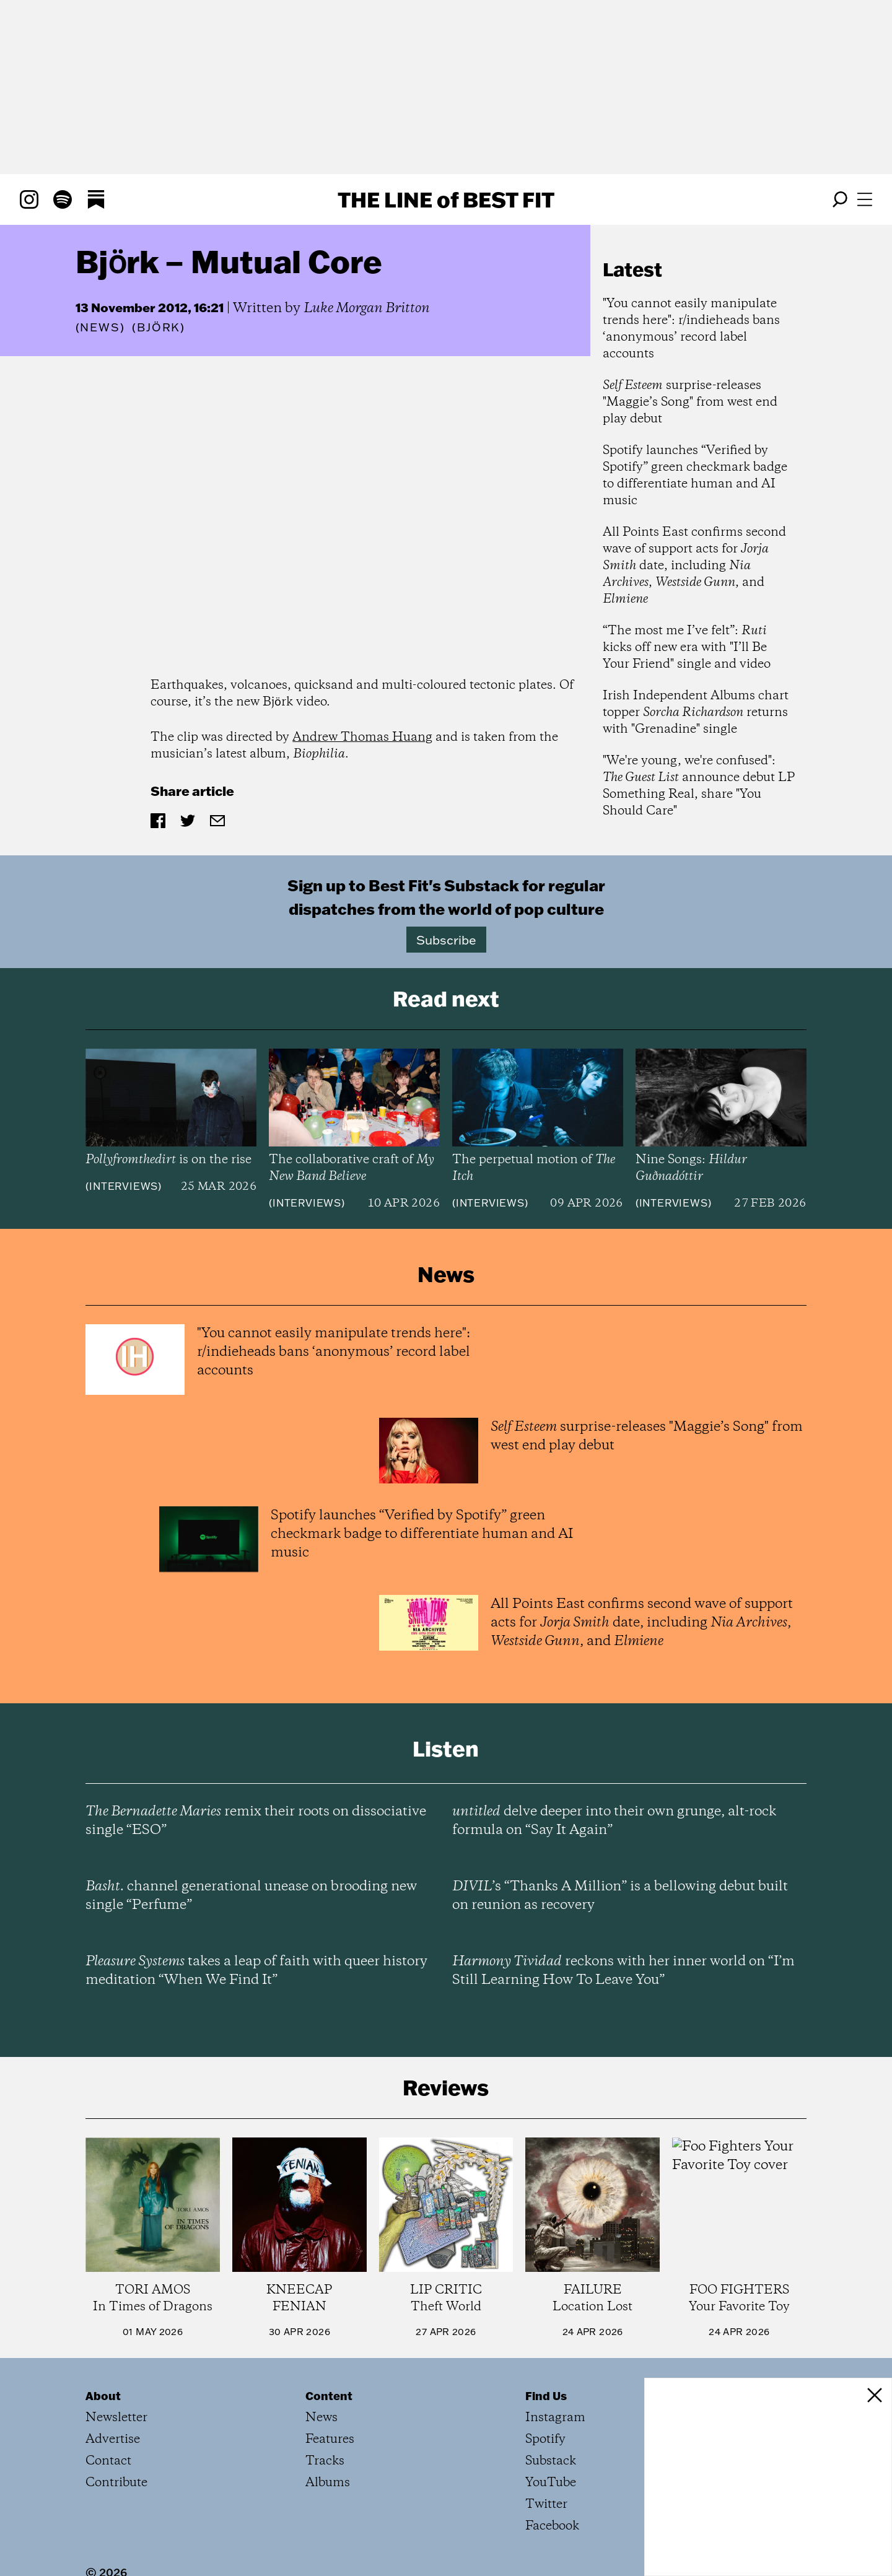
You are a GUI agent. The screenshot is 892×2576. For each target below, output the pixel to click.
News (100, 327)
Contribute (116, 2482)
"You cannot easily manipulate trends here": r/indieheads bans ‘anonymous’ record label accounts (691, 328)
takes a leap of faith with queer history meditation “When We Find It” (256, 1970)
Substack (550, 2461)
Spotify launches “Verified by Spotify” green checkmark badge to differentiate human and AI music (695, 475)
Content (328, 2395)
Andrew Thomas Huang (362, 737)
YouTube (550, 2482)
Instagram (555, 2417)
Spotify (545, 2439)
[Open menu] (864, 199)
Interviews (123, 1186)
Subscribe (446, 940)
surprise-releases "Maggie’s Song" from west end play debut (690, 402)
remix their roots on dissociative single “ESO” (255, 1821)
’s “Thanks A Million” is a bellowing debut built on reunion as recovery (620, 1896)
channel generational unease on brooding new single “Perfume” (251, 1896)
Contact (108, 2461)
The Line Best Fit (446, 199)
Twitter (546, 2504)
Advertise (112, 2439)
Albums (327, 2482)
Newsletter (116, 2417)
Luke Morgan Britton (367, 308)
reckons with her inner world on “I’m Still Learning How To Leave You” (623, 1970)
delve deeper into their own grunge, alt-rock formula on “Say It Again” (614, 1821)
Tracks (324, 2461)
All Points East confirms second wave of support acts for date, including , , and (694, 566)
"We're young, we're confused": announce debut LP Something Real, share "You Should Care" (699, 786)
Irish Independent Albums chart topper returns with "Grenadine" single (696, 713)
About (103, 2395)
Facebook (552, 2526)
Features (329, 2439)
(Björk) (158, 328)
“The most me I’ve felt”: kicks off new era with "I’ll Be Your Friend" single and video (687, 647)
